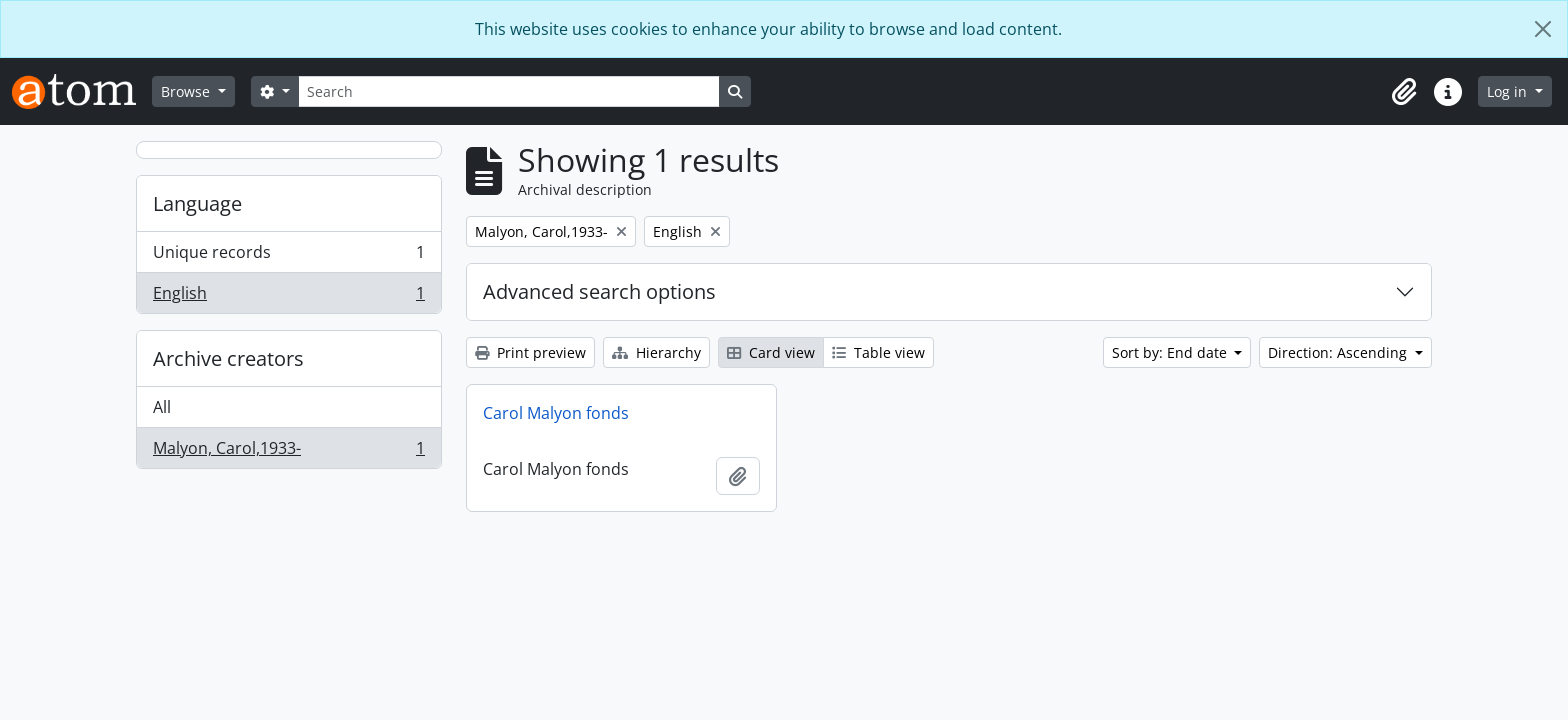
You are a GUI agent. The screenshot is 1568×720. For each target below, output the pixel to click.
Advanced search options (599, 291)
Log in (1509, 91)
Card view (771, 352)
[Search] (509, 91)
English (288, 297)
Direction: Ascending (1339, 352)
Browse (187, 91)
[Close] (1543, 29)
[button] (1404, 92)
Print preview (530, 352)
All (162, 407)
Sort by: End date (1171, 352)
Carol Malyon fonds (556, 413)
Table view (878, 352)
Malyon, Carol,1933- (288, 452)
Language (197, 203)
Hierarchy (656, 352)
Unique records (288, 256)
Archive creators (228, 358)
